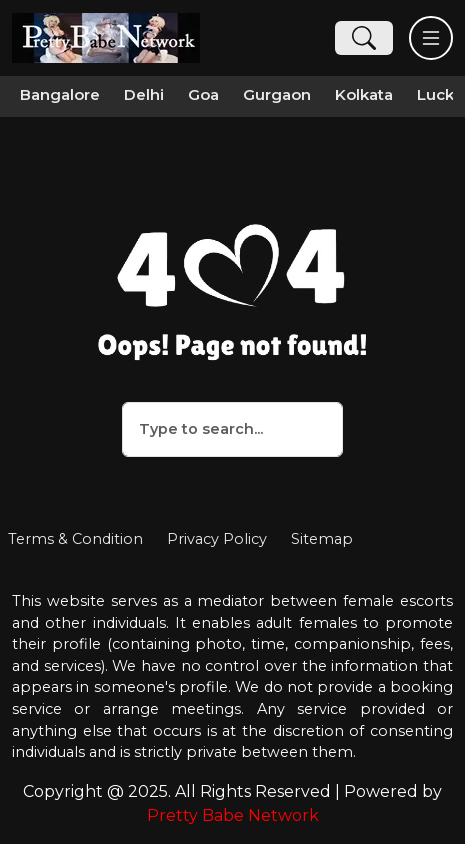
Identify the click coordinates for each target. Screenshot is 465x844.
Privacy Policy (217, 539)
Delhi (144, 94)
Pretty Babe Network (233, 815)
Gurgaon (277, 94)
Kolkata (364, 94)
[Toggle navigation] (431, 38)
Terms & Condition (75, 539)
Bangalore (60, 94)
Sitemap (322, 539)
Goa (203, 94)
